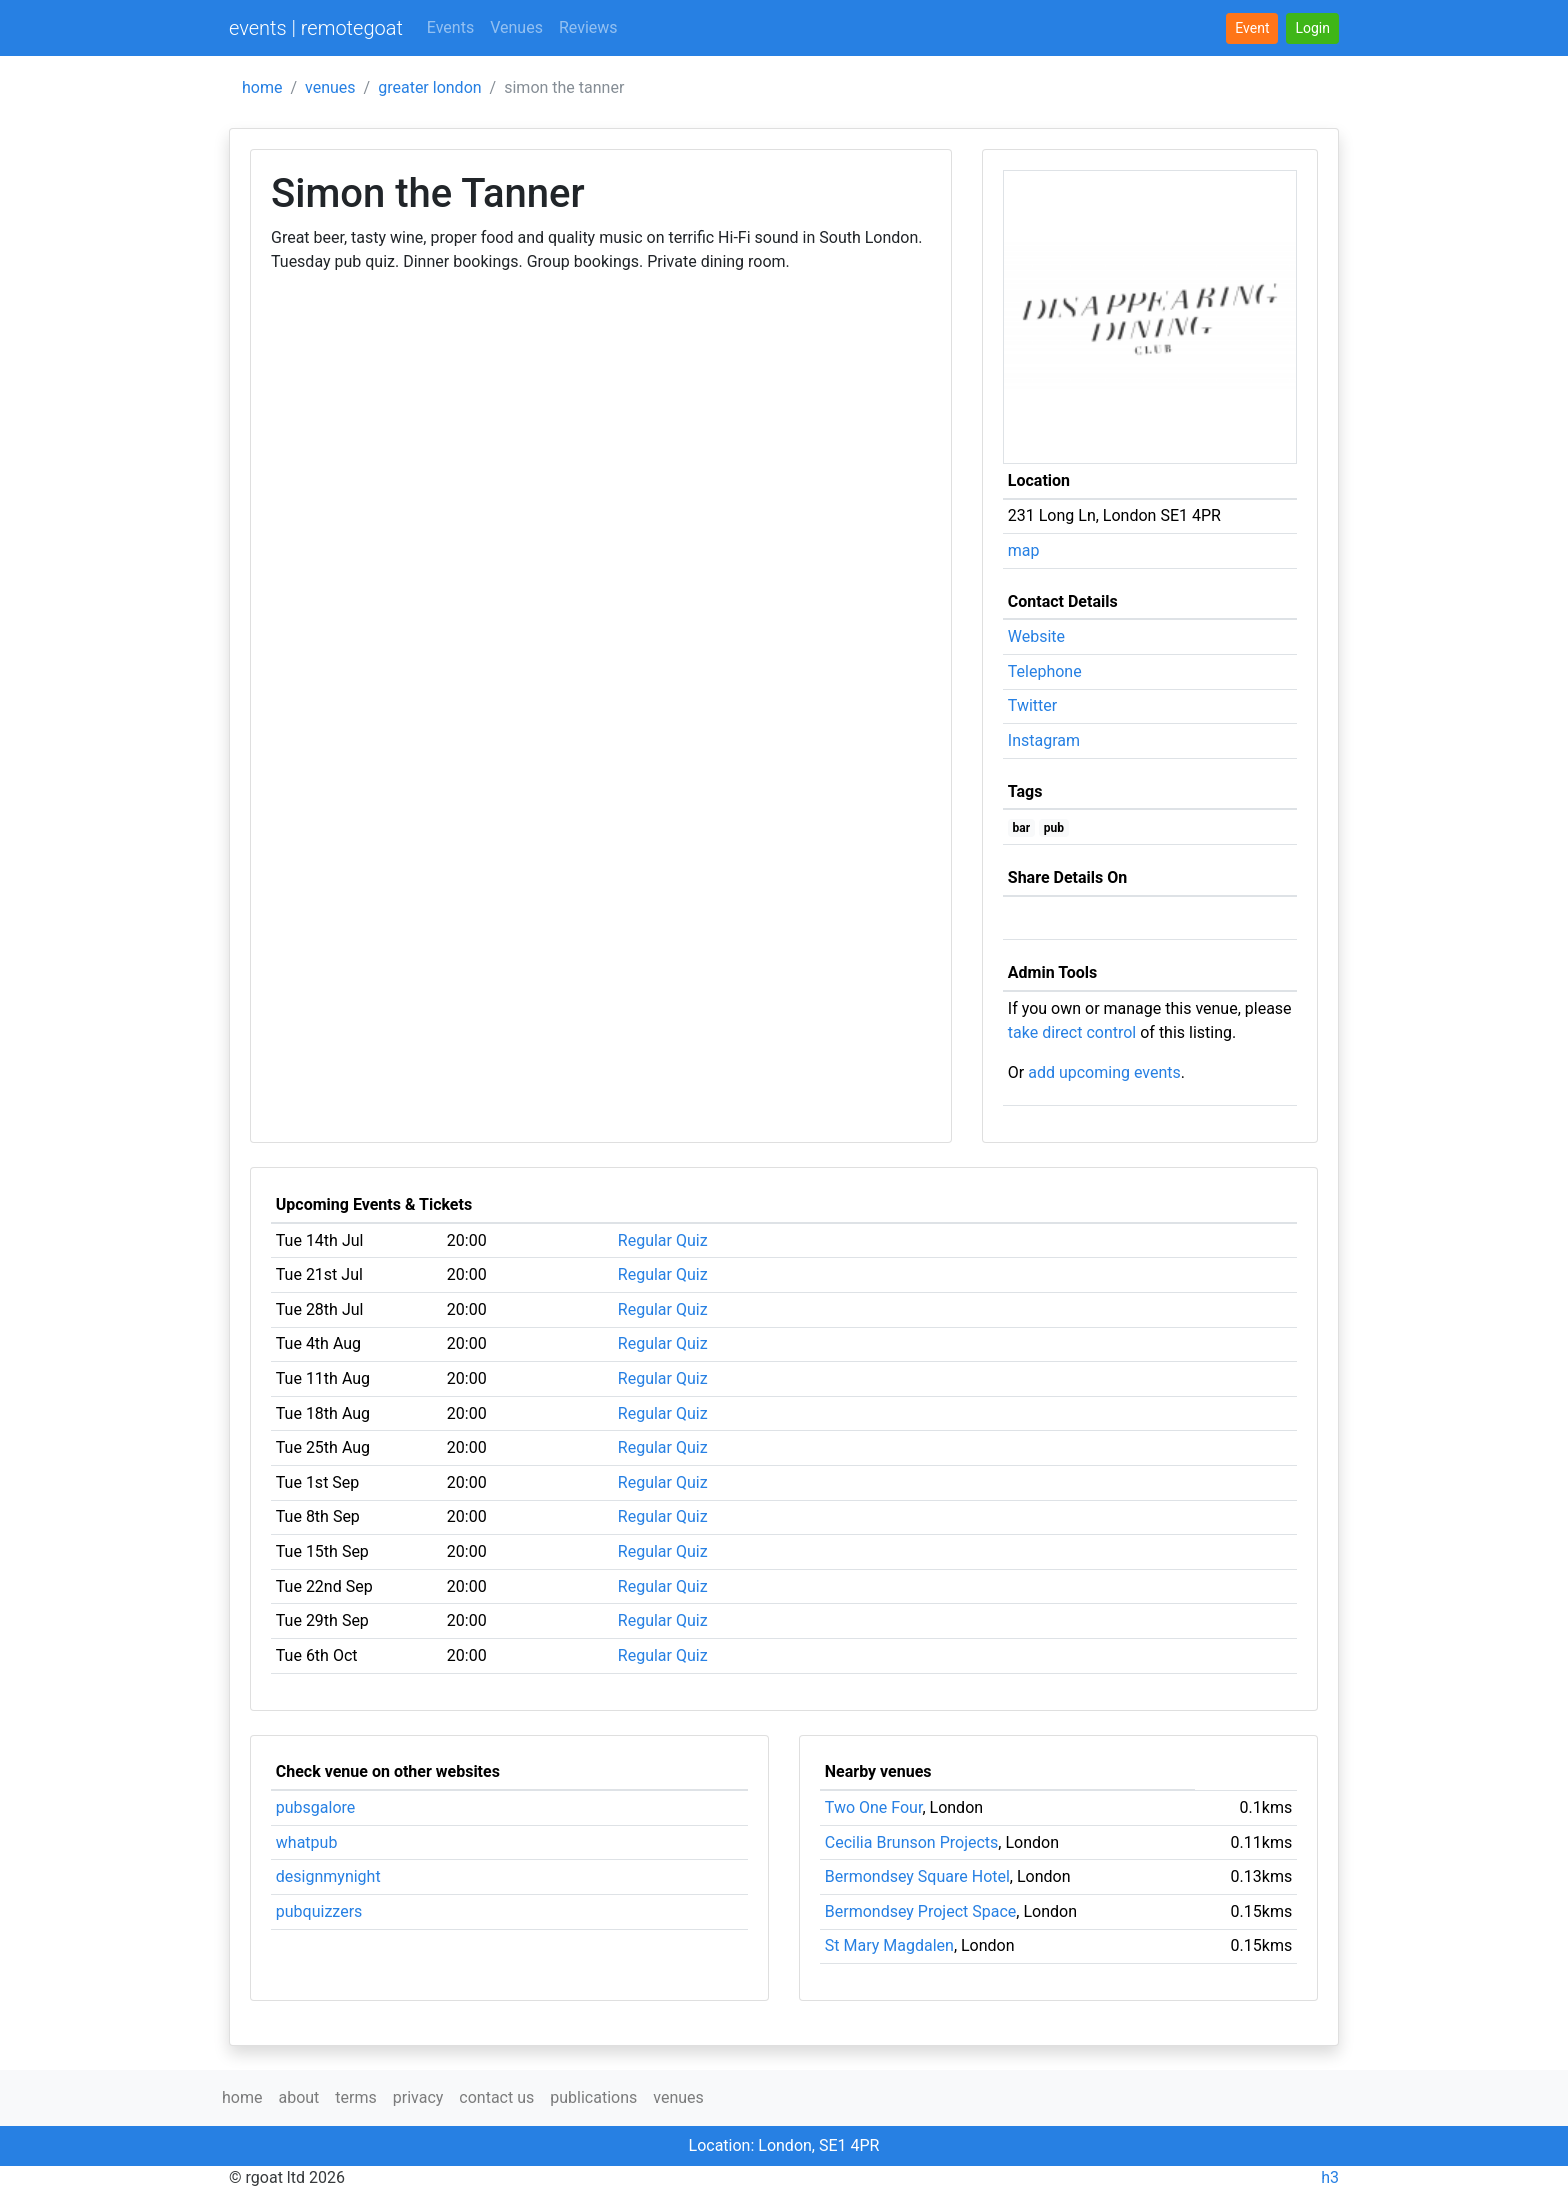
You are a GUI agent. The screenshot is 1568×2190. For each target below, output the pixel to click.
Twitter (1032, 705)
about (298, 2097)
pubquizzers (319, 1911)
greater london (429, 87)
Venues (516, 27)
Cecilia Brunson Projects (912, 1842)
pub (1054, 828)
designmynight (328, 1876)
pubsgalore (316, 1807)
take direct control (1072, 1032)
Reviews (588, 27)
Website (1036, 636)
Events (450, 27)
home (262, 87)
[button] (1312, 28)
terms (355, 2097)
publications (593, 2097)
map (1024, 550)
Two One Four (874, 1807)
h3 (1330, 2177)
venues (330, 87)
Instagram (1044, 740)
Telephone (1045, 671)
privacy (418, 2097)
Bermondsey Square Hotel (917, 1876)
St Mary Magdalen (889, 1945)
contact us (496, 2097)
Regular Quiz (663, 1240)
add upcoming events (1104, 1072)
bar (1022, 828)
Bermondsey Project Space (921, 1911)
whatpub (307, 1842)
